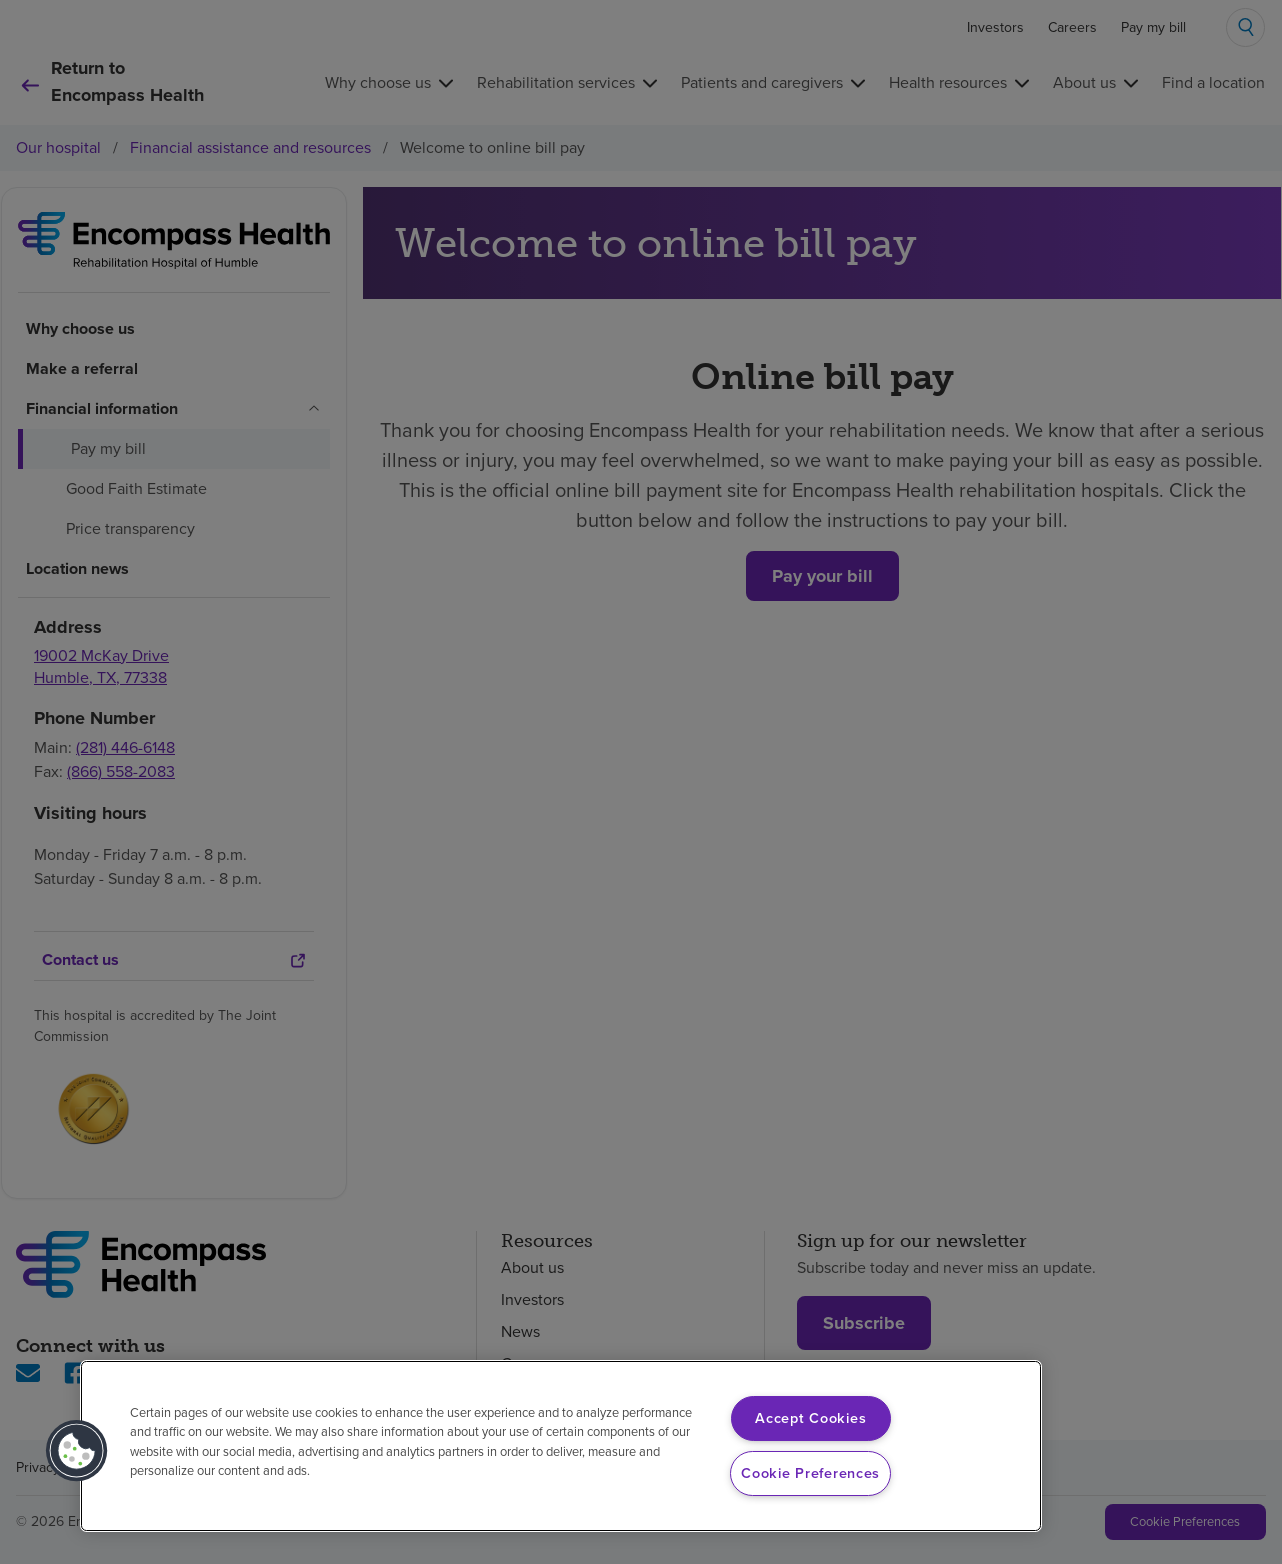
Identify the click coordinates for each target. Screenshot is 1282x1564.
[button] (77, 1451)
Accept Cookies (810, 1418)
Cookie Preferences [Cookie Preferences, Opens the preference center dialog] (810, 1473)
